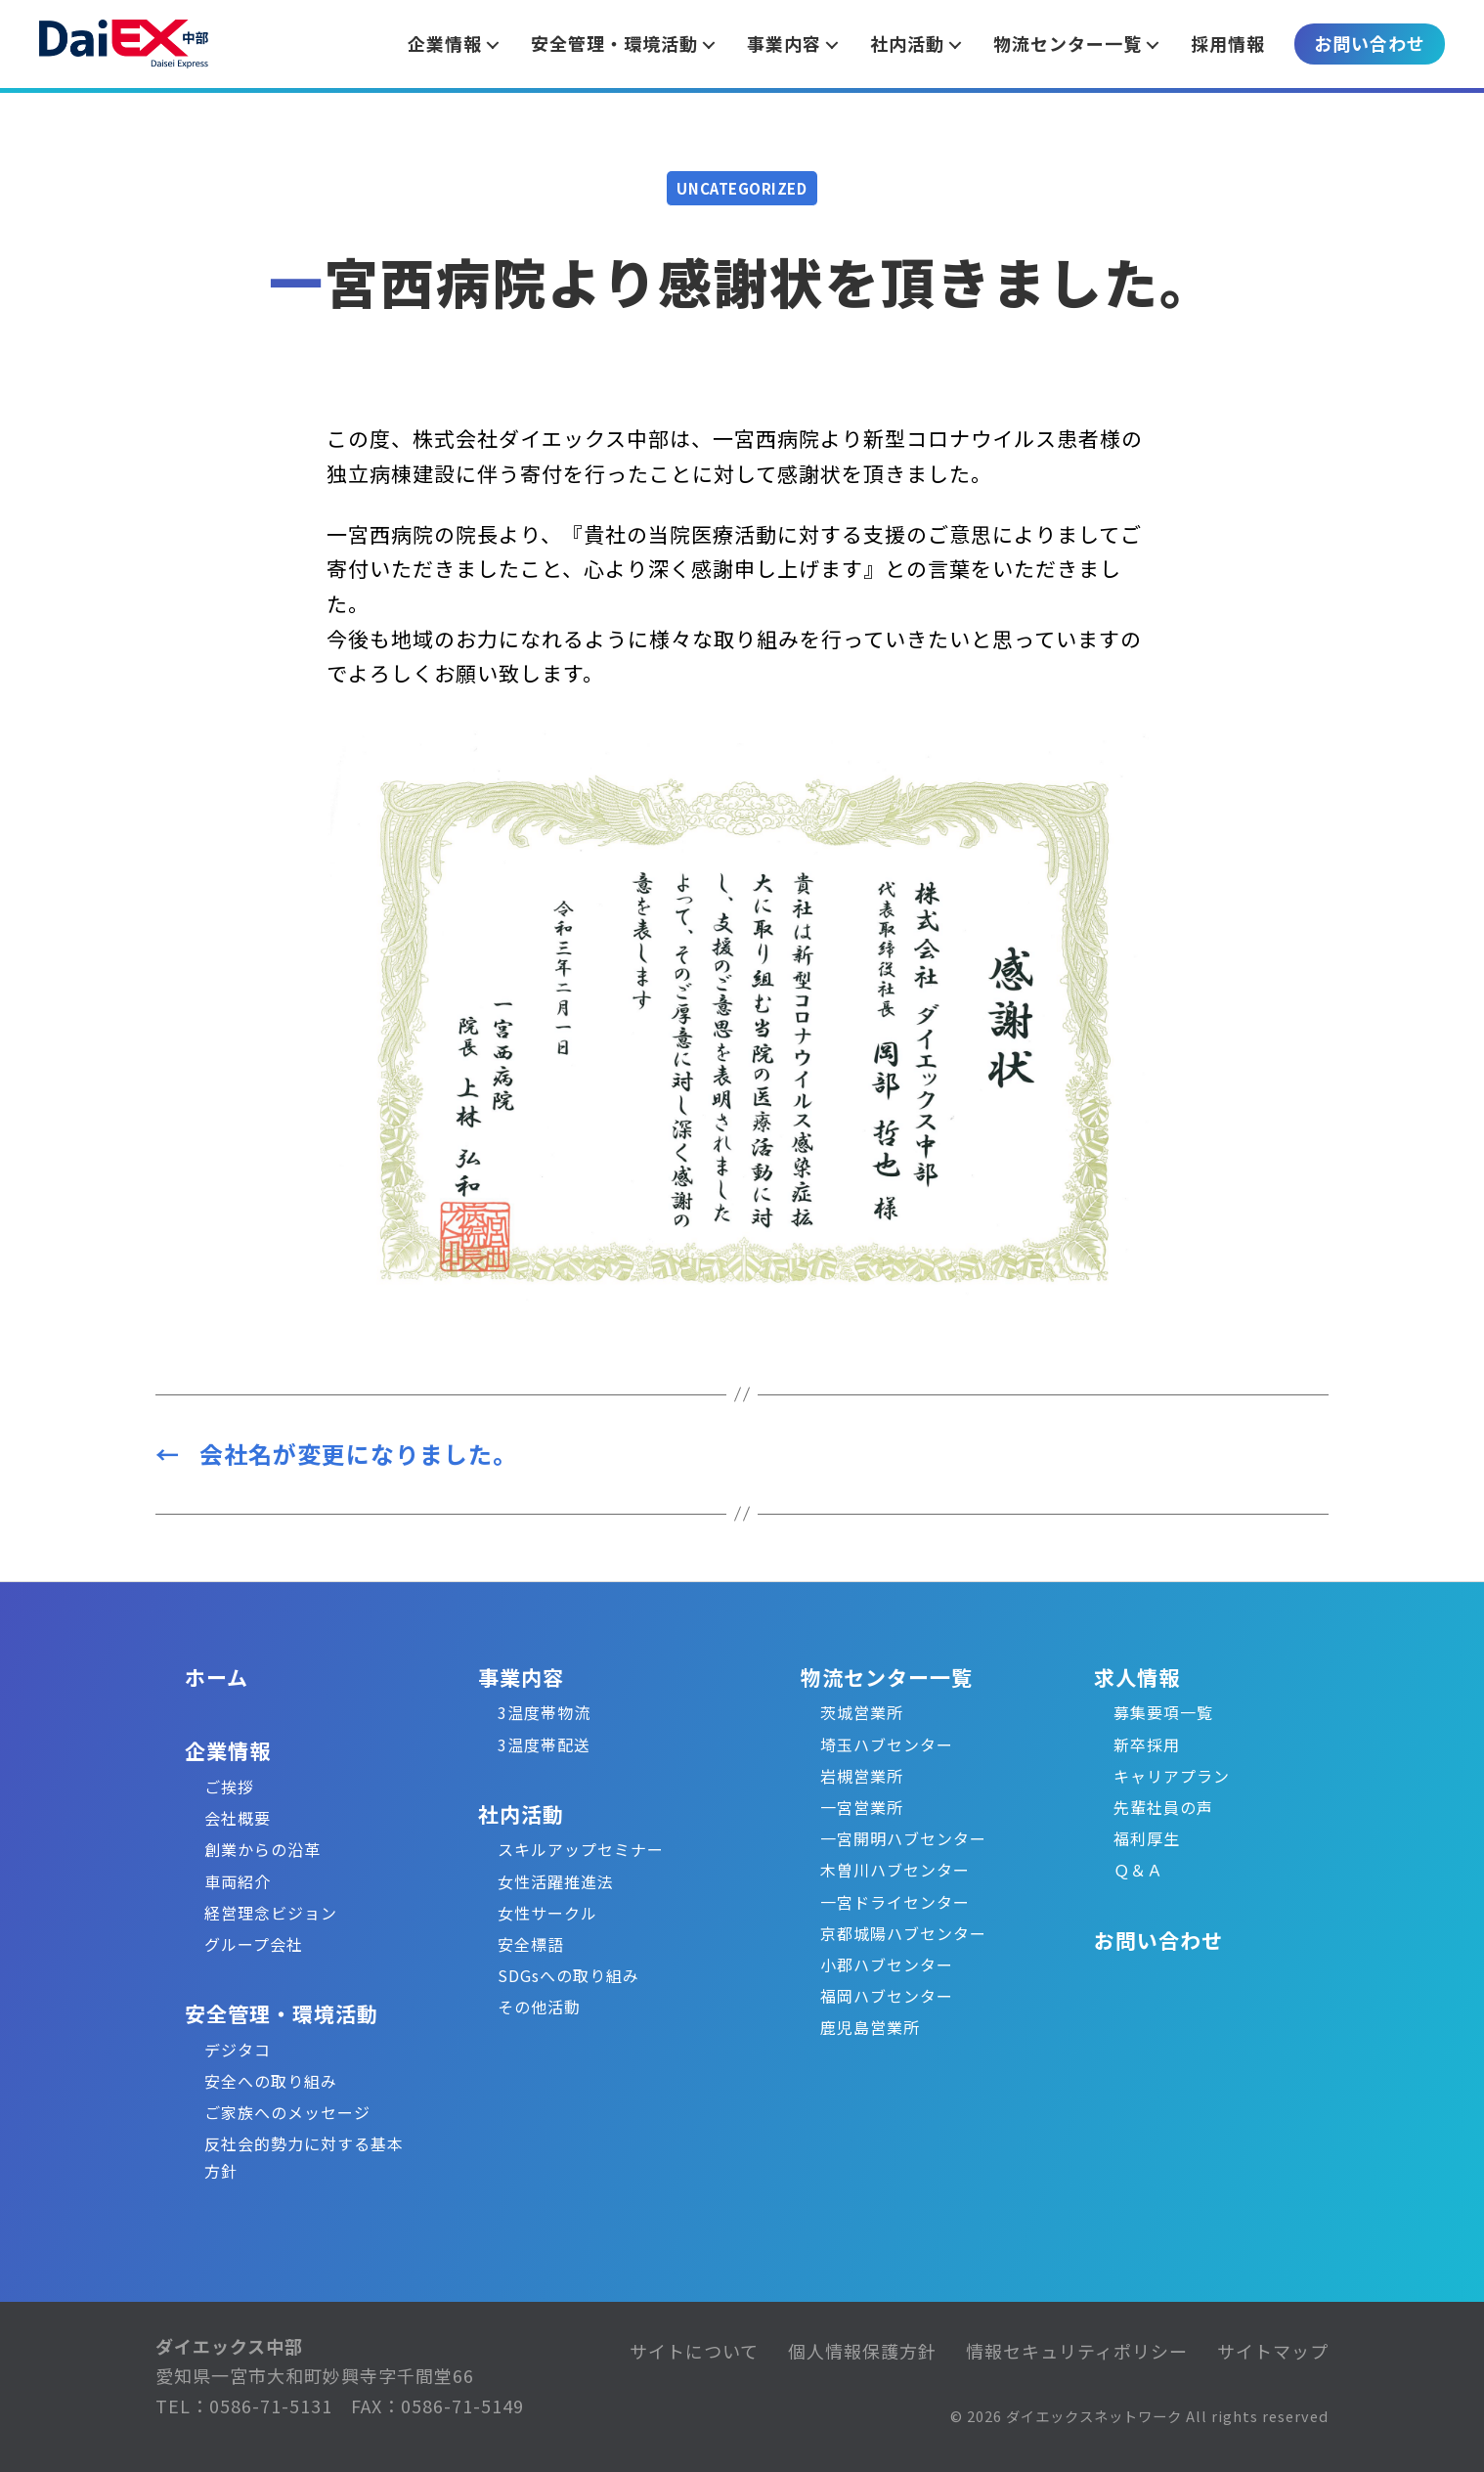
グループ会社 (253, 1944)
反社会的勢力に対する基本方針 (304, 2157)
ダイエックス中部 (229, 2346)
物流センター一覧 (887, 1677)
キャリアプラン (1171, 1776)
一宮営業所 (861, 1807)
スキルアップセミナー (581, 1849)
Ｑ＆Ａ (1138, 1869)
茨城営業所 (861, 1712)
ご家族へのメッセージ (287, 2112)
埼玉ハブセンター (886, 1744)
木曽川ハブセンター (895, 1869)
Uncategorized (742, 188)
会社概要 (237, 1818)
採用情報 (1228, 43)
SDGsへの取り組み (568, 1975)
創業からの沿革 (262, 1849)
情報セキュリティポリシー (1077, 2350)
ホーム (216, 1677)
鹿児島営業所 (870, 2027)
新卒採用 (1146, 1744)
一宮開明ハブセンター (903, 1838)
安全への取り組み (270, 2081)
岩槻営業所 (861, 1776)
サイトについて (694, 2350)
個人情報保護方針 (862, 2350)
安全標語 (531, 1944)
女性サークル (547, 1912)
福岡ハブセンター (886, 1996)
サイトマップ (1273, 2350)
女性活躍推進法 (556, 1881)
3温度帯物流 (544, 1712)
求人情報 (1137, 1677)
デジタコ (237, 2049)
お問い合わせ (1369, 43)
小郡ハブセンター (886, 1964)
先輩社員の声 (1163, 1807)
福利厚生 (1146, 1838)
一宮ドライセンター (895, 1902)
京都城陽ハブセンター (903, 1933)
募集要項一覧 (1163, 1712)
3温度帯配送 (544, 1744)
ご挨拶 (229, 1786)
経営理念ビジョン (270, 1912)
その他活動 (539, 2006)
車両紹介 (237, 1881)
